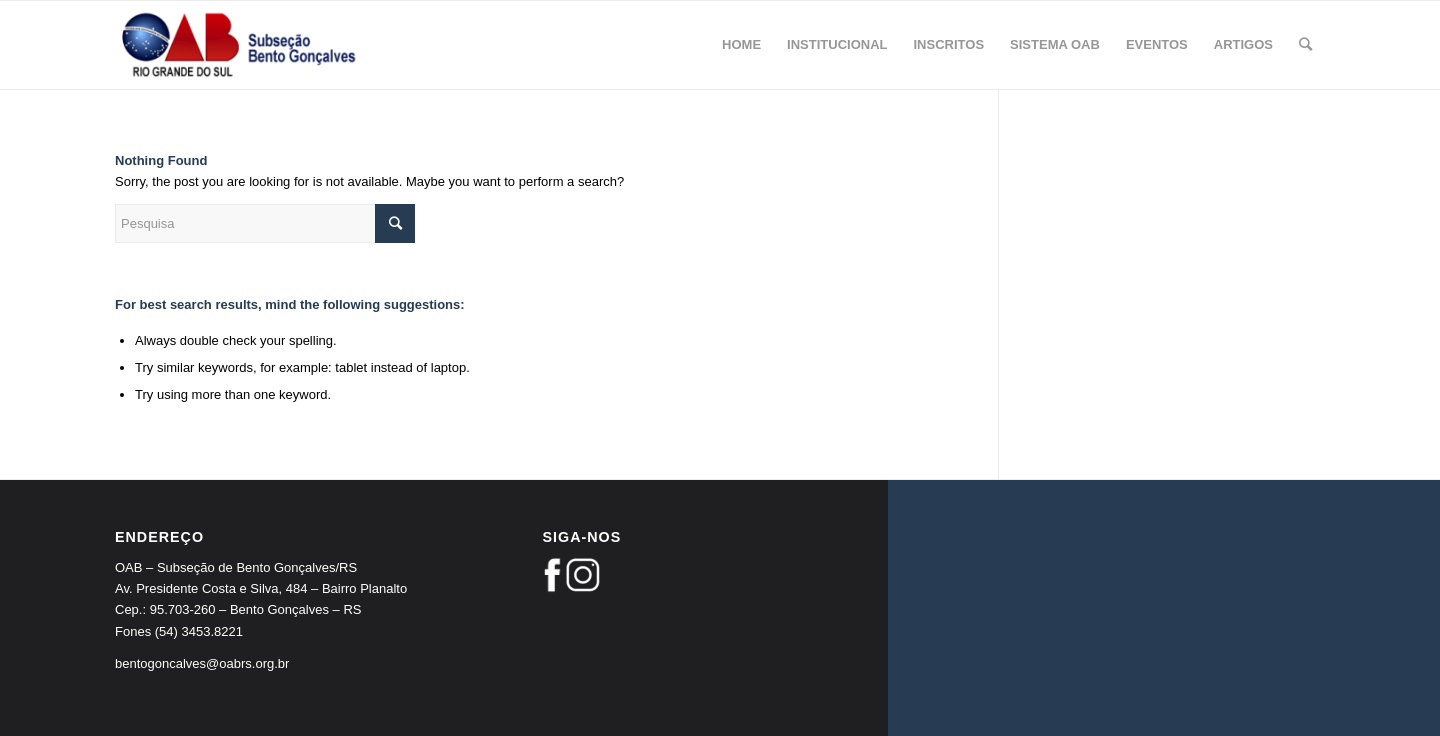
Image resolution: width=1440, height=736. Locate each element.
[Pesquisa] (1305, 45)
